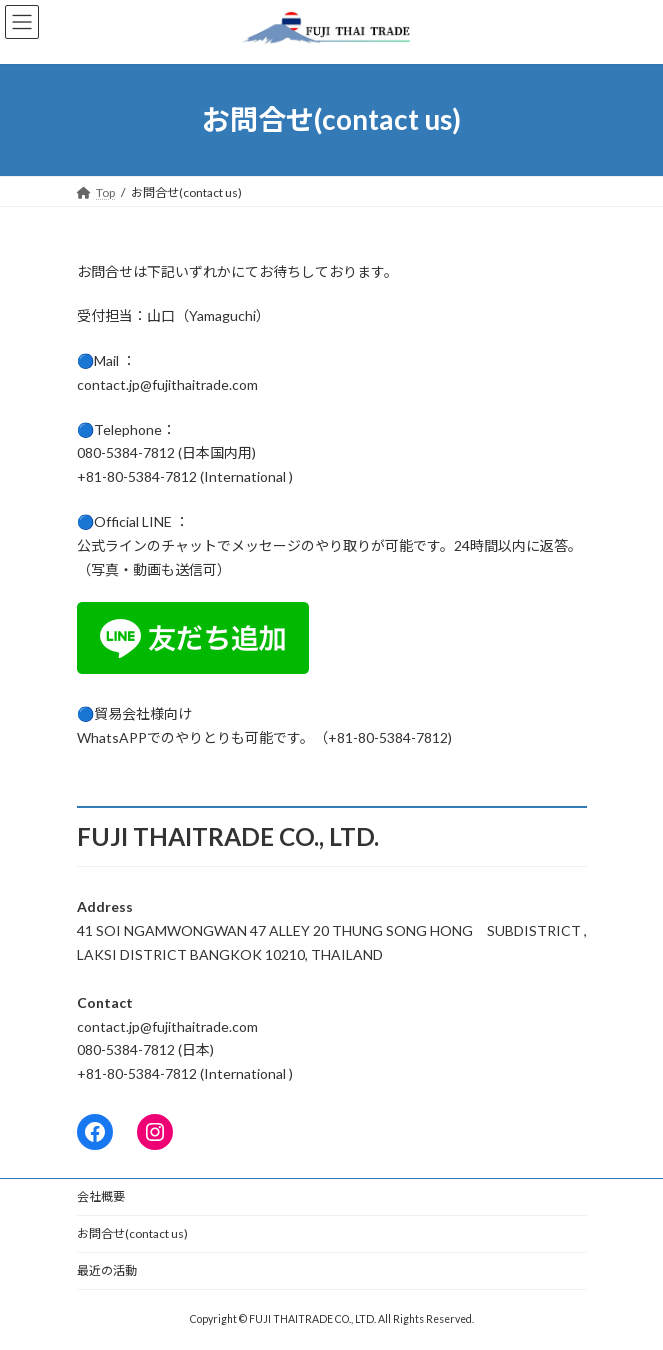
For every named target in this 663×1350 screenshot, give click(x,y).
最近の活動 (107, 1270)
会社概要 (101, 1196)
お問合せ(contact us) (132, 1233)
